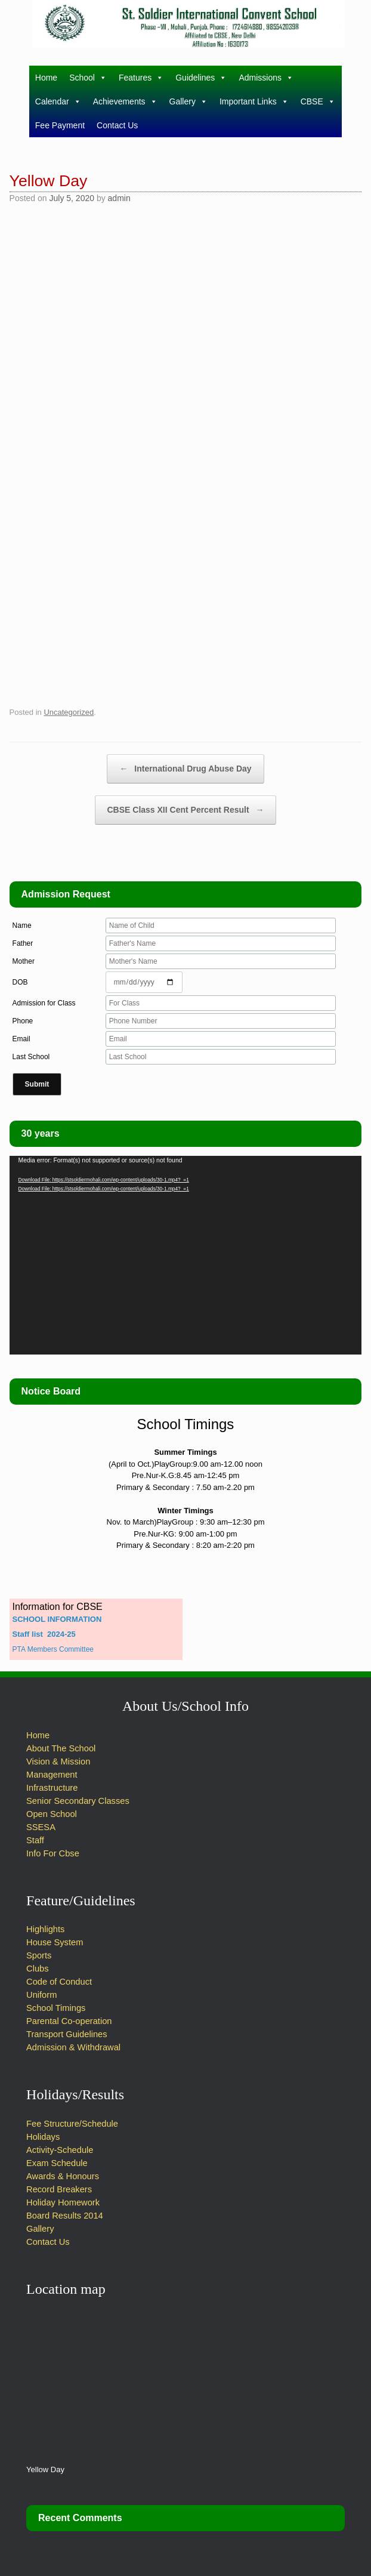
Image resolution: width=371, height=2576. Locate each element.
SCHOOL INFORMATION (57, 1619)
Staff (35, 1840)
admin (119, 198)
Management (52, 1774)
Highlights (45, 1929)
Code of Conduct (59, 1981)
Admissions (266, 78)
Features (141, 78)
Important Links (254, 101)
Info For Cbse (52, 1853)
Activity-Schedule (59, 2150)
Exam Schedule (57, 2163)
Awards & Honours (62, 2176)
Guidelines (201, 78)
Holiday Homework (64, 2202)
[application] (186, 1255)
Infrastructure (52, 1788)
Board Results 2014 (64, 2215)
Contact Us (117, 125)
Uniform (41, 1995)
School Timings (55, 2008)
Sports (38, 1955)
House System (54, 1942)
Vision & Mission (58, 1761)
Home (46, 77)
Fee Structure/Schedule (72, 2123)
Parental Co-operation (69, 2021)
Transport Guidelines (66, 2034)
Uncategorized (69, 712)
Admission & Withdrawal (73, 2047)
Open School (51, 1814)
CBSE (318, 101)
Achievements (125, 101)
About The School (60, 1748)
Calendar (58, 101)
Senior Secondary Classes (77, 1801)
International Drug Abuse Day (185, 769)
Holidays (43, 2137)
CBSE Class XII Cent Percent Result (185, 810)
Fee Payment (60, 125)
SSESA (40, 1827)
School (88, 78)
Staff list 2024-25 (44, 1634)
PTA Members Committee (53, 1649)
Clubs (37, 1968)
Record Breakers (59, 2189)
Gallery (188, 101)
